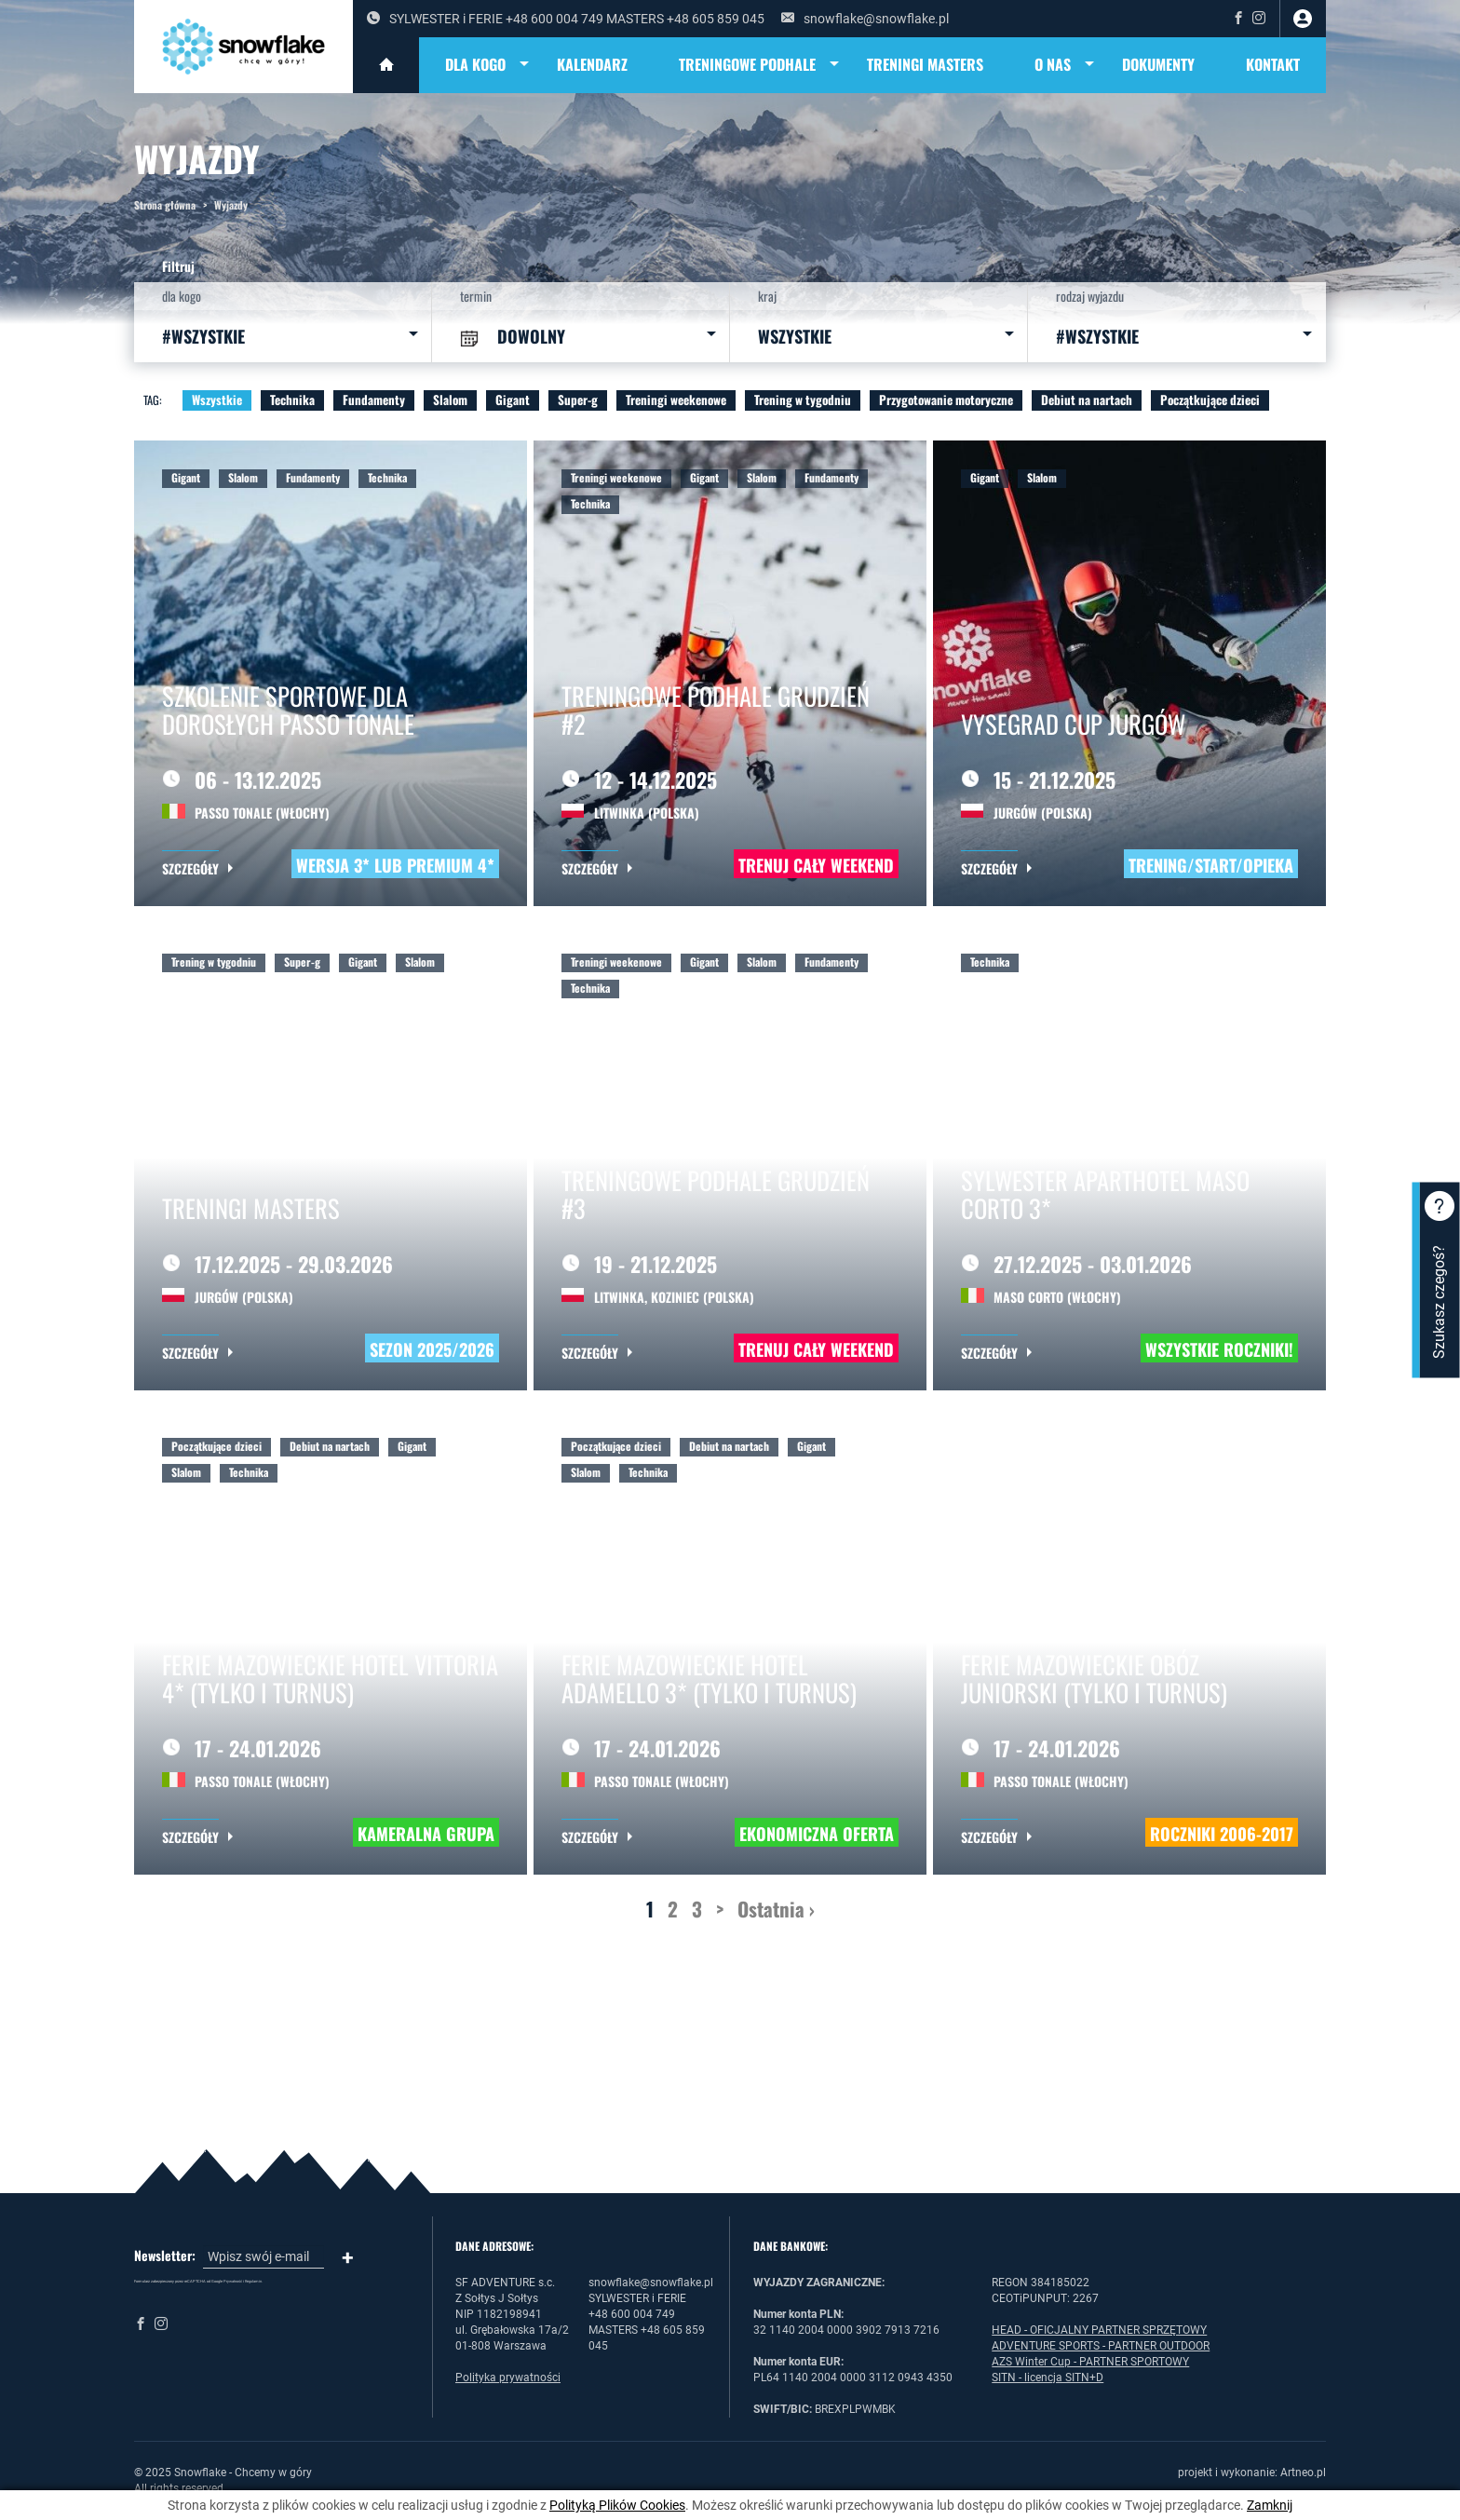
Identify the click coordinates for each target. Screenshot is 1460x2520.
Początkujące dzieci (1210, 399)
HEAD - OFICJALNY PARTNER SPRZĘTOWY (1099, 2330)
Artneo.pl (1303, 2472)
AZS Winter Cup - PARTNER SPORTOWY (1090, 2361)
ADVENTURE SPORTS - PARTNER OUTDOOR (1101, 2345)
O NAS (1065, 65)
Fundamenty (374, 399)
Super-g (578, 399)
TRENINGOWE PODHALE (760, 65)
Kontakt (1273, 64)
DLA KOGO (488, 65)
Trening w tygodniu (802, 399)
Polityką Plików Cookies (617, 2505)
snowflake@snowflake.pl (865, 18)
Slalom (450, 399)
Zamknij (1269, 2505)
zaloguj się (1302, 18)
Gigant (512, 399)
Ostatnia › (776, 1908)
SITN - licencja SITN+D (1047, 2377)
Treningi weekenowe (676, 399)
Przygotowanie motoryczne (946, 399)
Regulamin (253, 2281)
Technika (292, 399)
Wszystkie (217, 399)
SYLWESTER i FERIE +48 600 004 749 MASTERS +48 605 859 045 (565, 18)
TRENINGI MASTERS (925, 64)
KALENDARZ (592, 64)
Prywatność (232, 2281)
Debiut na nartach (1086, 399)
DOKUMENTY (1158, 64)
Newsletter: (165, 2255)
